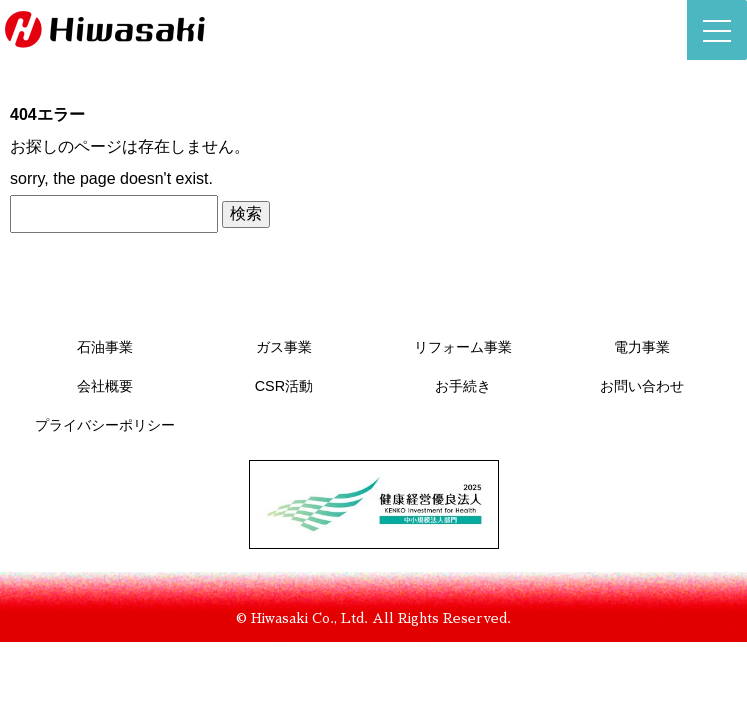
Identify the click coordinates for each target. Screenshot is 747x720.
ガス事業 (284, 347)
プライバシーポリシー (105, 425)
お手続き (463, 386)
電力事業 (642, 347)
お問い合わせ (642, 386)
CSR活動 (284, 386)
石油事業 (105, 347)
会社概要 (105, 386)
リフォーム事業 (463, 347)
